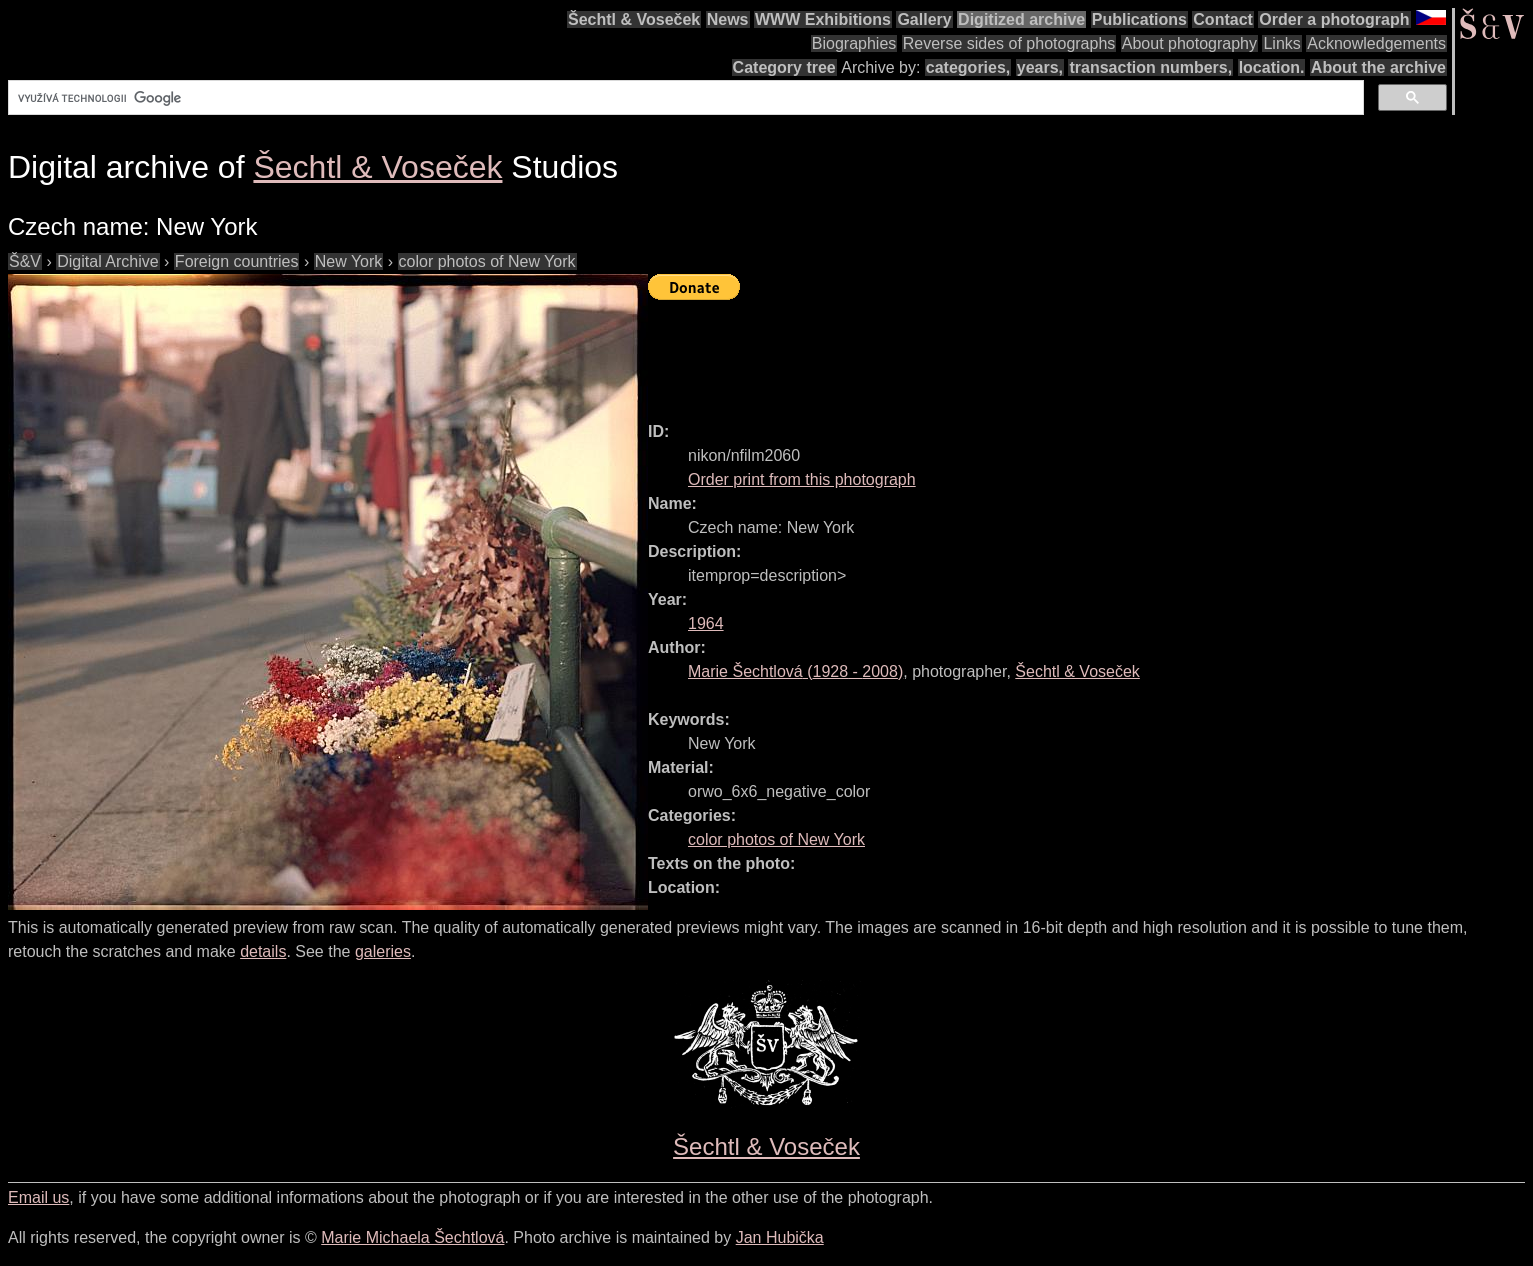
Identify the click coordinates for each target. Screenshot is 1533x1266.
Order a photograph (1334, 19)
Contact (1223, 19)
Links (1281, 43)
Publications (1139, 19)
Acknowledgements (1376, 43)
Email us (38, 1197)
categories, (968, 67)
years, (1040, 67)
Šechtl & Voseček (634, 19)
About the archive (1378, 67)
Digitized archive (1021, 19)
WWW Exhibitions (823, 19)
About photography (1189, 43)
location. (1272, 67)
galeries (383, 951)
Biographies (854, 43)
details (263, 951)
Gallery (924, 19)
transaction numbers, (1150, 67)
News (728, 19)
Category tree (784, 67)
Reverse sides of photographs (1009, 43)
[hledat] (684, 98)
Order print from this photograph (802, 479)
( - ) (795, 671)
